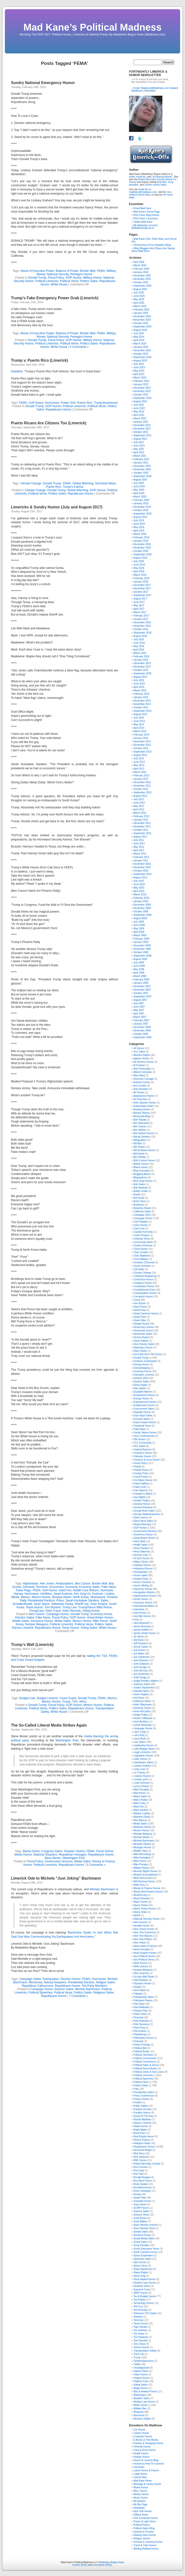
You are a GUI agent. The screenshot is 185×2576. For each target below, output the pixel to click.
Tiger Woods (140, 2327)
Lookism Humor (141, 1776)
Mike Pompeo (140, 1864)
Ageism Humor (141, 1058)
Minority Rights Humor (145, 1871)
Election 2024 (140, 1378)
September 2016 (142, 632)
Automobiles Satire (143, 1106)
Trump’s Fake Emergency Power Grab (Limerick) (54, 298)
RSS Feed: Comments (145, 218)
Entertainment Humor (145, 1402)
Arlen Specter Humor (144, 1102)
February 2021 (141, 459)
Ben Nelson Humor (143, 1133)
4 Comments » (79, 347)
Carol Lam (139, 1228)
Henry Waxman (141, 1551)
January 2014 (140, 738)
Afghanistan (30, 1583)
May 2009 (138, 928)
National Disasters (45, 1854)
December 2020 (142, 466)
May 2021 (138, 449)
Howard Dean (140, 1578)
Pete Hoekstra (141, 2021)
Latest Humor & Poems (145, 2470)
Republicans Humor (58, 409)
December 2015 (142, 663)
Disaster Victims (74, 1851)
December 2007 (142, 986)
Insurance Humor (42, 1621)
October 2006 (140, 1034)
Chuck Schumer (142, 1266)
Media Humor (23, 1854)
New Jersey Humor (143, 1929)
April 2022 (138, 415)
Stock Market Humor (144, 2279)
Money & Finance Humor (146, 1888)
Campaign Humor (57, 1614)
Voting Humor (91, 1610)
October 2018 (140, 551)
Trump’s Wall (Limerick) (32, 1645)
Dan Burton (139, 1303)
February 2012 (141, 816)
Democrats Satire (142, 1334)
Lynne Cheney (141, 1786)
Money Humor (141, 2494)
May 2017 (138, 605)
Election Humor (70, 1979)
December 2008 (142, 945)
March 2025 (139, 306)
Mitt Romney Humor (144, 1881)
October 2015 (140, 670)
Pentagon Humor (81, 274)
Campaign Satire (30, 1979)
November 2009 (142, 908)
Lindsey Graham (142, 1765)
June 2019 (139, 523)
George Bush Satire (144, 1510)
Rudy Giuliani (140, 2184)
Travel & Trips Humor (144, 2545)
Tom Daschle (140, 2340)
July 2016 (138, 639)
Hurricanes (52, 402)
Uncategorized (141, 2367)
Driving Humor (141, 1364)
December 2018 (142, 544)
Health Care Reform (86, 1590)
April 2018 (138, 571)
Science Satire (141, 2211)
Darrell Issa (139, 1310)
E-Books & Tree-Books (145, 2440)
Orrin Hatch (139, 1990)
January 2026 (140, 272)
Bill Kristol (138, 1153)
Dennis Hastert (141, 1337)
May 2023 (138, 370)
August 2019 (140, 517)
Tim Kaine (138, 2333)
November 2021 (142, 428)
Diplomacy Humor (143, 1347)
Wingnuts (138, 2412)
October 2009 (140, 911)
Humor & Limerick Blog (145, 2460)
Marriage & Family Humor (147, 2484)
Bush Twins (139, 1201)
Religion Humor (141, 2538)
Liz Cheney (139, 1772)
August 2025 (140, 289)
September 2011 (142, 833)
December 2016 (142, 622)
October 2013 (140, 748)
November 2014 (142, 704)
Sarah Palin (139, 2197)
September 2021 (142, 435)
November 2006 (142, 1030)
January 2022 (140, 421)
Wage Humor (140, 2388)
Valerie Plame (140, 2371)
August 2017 (140, 598)
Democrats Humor (143, 1330)
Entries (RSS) (80, 2565)
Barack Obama (141, 1113)
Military (111, 271)
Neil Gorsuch (140, 1922)
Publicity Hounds (142, 2109)
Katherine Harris (142, 1701)
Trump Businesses (106, 402)
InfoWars (46, 1593)
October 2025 (140, 282)
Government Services (59, 1861)
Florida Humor (141, 1470)
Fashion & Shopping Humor (148, 2443)
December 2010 (142, 864)
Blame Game (31, 1851)
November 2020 (142, 469)
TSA (75, 1701)
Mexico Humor (41, 1597)
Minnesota (35, 1982)
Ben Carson (82, 1583)
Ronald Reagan (141, 2177)
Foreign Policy (141, 1473)
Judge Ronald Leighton (145, 1680)
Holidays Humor (142, 1565)
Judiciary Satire (141, 1684)
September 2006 (142, 1037)
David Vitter (139, 1320)
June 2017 (139, 602)
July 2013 (138, 758)
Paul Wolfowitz (141, 2007)
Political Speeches (40, 1992)
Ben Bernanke (141, 1123)
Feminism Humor (142, 1453)
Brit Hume (138, 1198)
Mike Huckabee (141, 1857)
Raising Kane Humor (144, 2535)
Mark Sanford (140, 1810)
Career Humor (141, 2433)
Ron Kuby (138, 2170)
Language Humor (142, 1728)
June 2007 (139, 1006)
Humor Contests (142, 1582)
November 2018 (142, 547)
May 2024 (138, 336)
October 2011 (140, 830)
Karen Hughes (141, 1694)
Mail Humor (139, 1793)
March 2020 (139, 496)
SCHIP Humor (141, 2208)
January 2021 (140, 462)
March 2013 (139, 772)
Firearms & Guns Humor (146, 1459)
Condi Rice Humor (143, 1279)
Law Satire (139, 1742)
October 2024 (140, 323)
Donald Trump (37, 277)
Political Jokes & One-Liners (148, 2072)
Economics (57, 1587)
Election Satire (24, 1617)
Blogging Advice (142, 1174)
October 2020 (140, 472)
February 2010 (141, 898)
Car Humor (139, 2429)
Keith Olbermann (142, 1704)
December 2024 (142, 316)
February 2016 (141, 656)
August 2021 (140, 438)
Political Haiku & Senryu (146, 2065)
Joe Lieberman (141, 1657)
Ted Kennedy (140, 2310)
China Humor (140, 1249)
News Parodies (141, 1949)
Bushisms (138, 1204)
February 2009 (141, 938)
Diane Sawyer (140, 1340)
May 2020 (138, 489)
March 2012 (139, 813)
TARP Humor (140, 2293)
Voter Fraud (53, 1610)
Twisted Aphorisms (143, 2361)
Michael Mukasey (142, 1833)
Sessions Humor (142, 2235)
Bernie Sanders (141, 1136)
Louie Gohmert (141, 1782)
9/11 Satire (139, 1051)
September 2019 (142, 513)
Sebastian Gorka (62, 1604)
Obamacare (98, 1597)
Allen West (139, 1075)
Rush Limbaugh (141, 2191)
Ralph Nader (140, 2129)
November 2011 (142, 826)
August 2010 (140, 877)
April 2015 (138, 687)
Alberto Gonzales (142, 1072)
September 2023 (142, 357)
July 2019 (138, 520)
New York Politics (142, 1939)
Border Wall (87, 271)
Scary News (139, 2204)
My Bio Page (140, 2504)
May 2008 (138, 969)
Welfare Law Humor (144, 2401)
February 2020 (141, 500)
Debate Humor (141, 1323)
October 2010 (140, 870)
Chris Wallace (140, 1259)
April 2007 (138, 1013)
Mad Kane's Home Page (146, 211)
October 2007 (140, 993)
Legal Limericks (141, 1752)
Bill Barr (137, 1143)
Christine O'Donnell (143, 1262)
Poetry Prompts (141, 2044)
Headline (16, 371)
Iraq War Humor (142, 1616)
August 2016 (140, 636)
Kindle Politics (140, 1714)
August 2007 (140, 1000)
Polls (136, 2089)
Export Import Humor (144, 1422)
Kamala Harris (141, 1691)
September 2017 (142, 595)
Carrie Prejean (141, 1235)
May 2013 (138, 765)
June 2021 (139, 445)
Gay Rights (139, 1497)
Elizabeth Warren (142, 1391)
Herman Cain (140, 1555)
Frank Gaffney (141, 1483)
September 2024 (142, 326)
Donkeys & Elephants (145, 1361)
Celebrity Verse (141, 1238)
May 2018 (138, 568)
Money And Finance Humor (148, 1891)
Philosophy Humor (143, 2038)
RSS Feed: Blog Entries (146, 215)
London (109, 1593)
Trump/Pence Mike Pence (95, 1607)
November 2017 (142, 588)
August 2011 (140, 836)
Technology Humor (143, 2303)
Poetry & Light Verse (144, 2521)
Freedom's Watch (142, 1493)
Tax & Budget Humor (144, 2296)
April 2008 (138, 972)
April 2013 (138, 768)
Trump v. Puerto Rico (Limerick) (39, 360)
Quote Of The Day (143, 2116)
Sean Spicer (42, 1604)
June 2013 (139, 762)
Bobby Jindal (140, 1191)
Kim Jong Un (82, 1593)
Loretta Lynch (140, 1779)
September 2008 (142, 955)
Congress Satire (51, 1851)
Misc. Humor (140, 2491)
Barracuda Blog (141, 1116)
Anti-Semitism (140, 1089)
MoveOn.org (140, 1895)
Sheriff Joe (82, 1604)
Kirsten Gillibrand (142, 1718)
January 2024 (140, 347)
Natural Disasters (55, 1982)
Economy (71, 1587)
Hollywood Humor (143, 1568)
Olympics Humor (142, 1983)
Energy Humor (141, 1398)
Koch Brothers (141, 1721)
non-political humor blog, (150, 193)
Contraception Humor (145, 1293)
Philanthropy (140, 2034)
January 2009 (140, 942)
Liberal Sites (140, 2477)
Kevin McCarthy (142, 1711)
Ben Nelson (139, 1130)
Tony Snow (139, 2344)
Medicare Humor (142, 1827)
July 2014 (138, 717)
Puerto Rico (84, 402)
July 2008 (138, 962)
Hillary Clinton (140, 1561)
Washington (139, 2395)
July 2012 (138, 799)
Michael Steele (141, 1837)
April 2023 (138, 374)
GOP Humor (73, 277)
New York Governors (144, 1932)
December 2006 (142, 1027)
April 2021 (138, 452)
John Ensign (140, 1667)
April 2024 (138, 340)
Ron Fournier (140, 2167)
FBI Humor (139, 1439)
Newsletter (139, 2508)
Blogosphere (140, 1177)
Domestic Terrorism (35, 1587)
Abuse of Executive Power (37, 271)
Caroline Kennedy (143, 1232)
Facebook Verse (142, 1425)
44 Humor (138, 1048)
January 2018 (140, 581)
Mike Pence (100, 1621)
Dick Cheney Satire (143, 1344)
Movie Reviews (141, 1898)
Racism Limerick (22, 1627)
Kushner (97, 1593)
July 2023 (138, 364)
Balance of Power (67, 271)
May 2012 (138, 806)
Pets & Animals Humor (145, 2518)
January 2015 (140, 697)
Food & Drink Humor (144, 2450)
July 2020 (138, 483)
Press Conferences (143, 2095)
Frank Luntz (139, 1487)
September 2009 (142, 915)
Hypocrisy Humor (142, 1589)
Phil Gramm (139, 2031)
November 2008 (142, 949)
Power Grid (68, 402)
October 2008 (140, 952)
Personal (138, 2017)
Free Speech (140, 1490)
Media (15, 1597)
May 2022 (138, 411)
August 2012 (140, 796)
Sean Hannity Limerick (145, 2225)
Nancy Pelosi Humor (144, 1908)
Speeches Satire (142, 2259)
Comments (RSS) (102, 2565)
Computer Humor (142, 2436)
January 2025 (140, 313)
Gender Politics (141, 1500)
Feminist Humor (142, 2446)
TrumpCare (36, 1610)
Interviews (138, 1609)
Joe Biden (138, 1653)
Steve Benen (52, 1858)
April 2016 (138, 649)
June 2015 (139, 683)
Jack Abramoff (141, 1623)
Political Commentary (144, 2058)
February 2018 (141, 578)
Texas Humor (34, 1607)
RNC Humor (140, 2160)
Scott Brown (140, 2218)
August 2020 (140, 479)
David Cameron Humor (145, 1313)
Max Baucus (140, 1820)
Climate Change (30, 483)
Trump (66, 1701)
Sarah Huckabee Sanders (82, 1600)
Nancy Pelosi (140, 1905)
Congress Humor (142, 1283)
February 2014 (141, 734)
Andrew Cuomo (141, 1082)
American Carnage (143, 1079)
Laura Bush (139, 1738)
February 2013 (141, 775)
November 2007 (142, 989)
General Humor (141, 1504)
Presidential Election (81, 1982)
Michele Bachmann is (104, 1889)
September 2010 (142, 874)
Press (60, 1600)
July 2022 (138, 404)
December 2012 (142, 782)
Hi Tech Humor (141, 1558)
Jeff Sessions (140, 1643)
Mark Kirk (138, 1806)
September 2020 (142, 476)
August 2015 (140, 677)
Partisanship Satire (143, 1997)
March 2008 (139, 976)
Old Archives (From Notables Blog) (152, 245)
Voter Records (71, 1610)
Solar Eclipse (98, 1604)
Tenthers (138, 2316)
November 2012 (142, 785)
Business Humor (142, 1208)
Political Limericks (46, 281)
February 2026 (141, 268)
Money (41, 274)
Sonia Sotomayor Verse (146, 2248)
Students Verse (141, 2286)
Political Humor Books (145, 2068)
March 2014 (139, 731)
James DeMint (141, 1629)
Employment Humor (144, 1395)
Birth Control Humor (144, 1160)
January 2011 (140, 860)
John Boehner (140, 1660)
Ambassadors (64, 1583)
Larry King (139, 1735)
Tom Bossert (52, 1607)
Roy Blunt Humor (142, 2180)
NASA (136, 1915)
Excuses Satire (141, 1419)
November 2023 (142, 350)
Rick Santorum (141, 2157)
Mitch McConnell (142, 1878)
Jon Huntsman (141, 1674)
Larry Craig (139, 1731)
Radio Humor (140, 2126)
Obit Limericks (141, 1973)
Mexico (25, 1597)
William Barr (140, 2408)
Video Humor (140, 2374)
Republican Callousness (37, 1985)
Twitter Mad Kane (142, 222)
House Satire (140, 1575)
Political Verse (69, 281)
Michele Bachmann (87, 1989)
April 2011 (138, 850)
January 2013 (140, 779)
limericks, (162, 182)
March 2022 (139, 418)
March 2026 (139, 265)
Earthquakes (51, 1979)
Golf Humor (36, 402)
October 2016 (140, 629)
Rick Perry (139, 2153)
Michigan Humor (142, 1847)
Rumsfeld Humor (142, 2187)
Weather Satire (141, 2398)
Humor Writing (141, 1585)
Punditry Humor (141, 2112)
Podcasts (138, 2041)
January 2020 (140, 503)
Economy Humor (101, 1614)
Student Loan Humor (144, 2282)
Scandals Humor (142, 2201)
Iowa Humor (140, 1612)
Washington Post (67, 1740)
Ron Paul (138, 2174)
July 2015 (138, 680)
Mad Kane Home (142, 2480)
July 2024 (138, 333)
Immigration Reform (144, 1592)
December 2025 (142, 275)
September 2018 (142, 554)
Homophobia (140, 1572)
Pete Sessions (141, 2024)
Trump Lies (69, 1607)
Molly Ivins (139, 1884)
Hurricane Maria (105, 483)
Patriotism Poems (142, 2000)
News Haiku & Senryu (145, 1946)
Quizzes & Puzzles (143, 2531)
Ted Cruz (138, 2306)
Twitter (136, 2364)
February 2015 (141, 694)
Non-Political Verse (143, 1959)
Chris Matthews (141, 1255)
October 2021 (140, 432)
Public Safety (140, 2106)
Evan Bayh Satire (142, 1415)
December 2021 (142, 425)
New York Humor (142, 2511)
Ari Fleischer (140, 1099)
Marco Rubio (140, 1799)
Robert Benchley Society (146, 2163)
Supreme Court (141, 2289)
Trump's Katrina (73, 486)
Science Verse (141, 2214)
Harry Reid (139, 1541)
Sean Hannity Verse (144, 2228)
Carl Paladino (140, 1221)
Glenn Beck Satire (143, 1521)
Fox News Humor (142, 1480)
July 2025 (138, 292)
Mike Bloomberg (142, 1854)
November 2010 (142, 867)
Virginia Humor (141, 2378)
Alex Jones (47, 1583)
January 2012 (140, 819)
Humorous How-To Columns (148, 2463)
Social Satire (140, 2242)
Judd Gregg (139, 1677)
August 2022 (140, 401)
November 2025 (142, 279)
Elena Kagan (140, 1385)
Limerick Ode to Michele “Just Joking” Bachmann (56, 1878)
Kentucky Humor (142, 1708)
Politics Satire (89, 281)
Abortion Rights (141, 1055)
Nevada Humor (141, 1925)
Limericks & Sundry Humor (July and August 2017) (56, 507)
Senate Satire (140, 2231)
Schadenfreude (22, 1604)
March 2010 (139, 894)
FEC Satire (139, 1446)
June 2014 (139, 721)
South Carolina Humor (145, 2252)
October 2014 (140, 707)
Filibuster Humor (142, 1456)
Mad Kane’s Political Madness (92, 27)
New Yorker (139, 1942)
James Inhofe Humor (144, 1633)
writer (132, 176)
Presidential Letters (143, 2092)
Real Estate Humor (143, 2136)
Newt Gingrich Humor (145, 1952)
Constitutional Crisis (144, 1289)
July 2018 (138, 561)
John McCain (140, 1670)
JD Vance (138, 1636)
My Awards (139, 2501)
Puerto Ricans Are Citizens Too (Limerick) (48, 423)
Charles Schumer (142, 1245)
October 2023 (140, 353)
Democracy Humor (143, 1327)
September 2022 (142, 398)
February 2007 (141, 1020)
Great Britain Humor (100, 1617)
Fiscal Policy (56, 277)
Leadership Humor (143, 1745)
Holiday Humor (141, 2457)
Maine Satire (140, 1796)
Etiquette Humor (142, 1412)
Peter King (139, 2027)
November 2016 (142, 626)
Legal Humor (140, 2474)
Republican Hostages (73, 1854)
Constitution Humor (143, 1286)
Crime (136, 1300)
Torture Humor (141, 2347)
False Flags (23, 1590)
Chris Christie (140, 1252)
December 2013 (142, 741)
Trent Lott (138, 2354)
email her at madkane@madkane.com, (143, 190)
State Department (142, 2269)
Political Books (141, 2051)
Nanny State (140, 1912)
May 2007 (138, 1010)
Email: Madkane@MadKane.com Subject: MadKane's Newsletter (155, 89)
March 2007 (139, 1017)
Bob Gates (139, 1184)
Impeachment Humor (144, 1595)
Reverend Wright (142, 2150)
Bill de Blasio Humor (144, 1150)
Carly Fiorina (140, 1225)
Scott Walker (140, 2221)
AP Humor (139, 1092)
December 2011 (142, 823)
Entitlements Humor (144, 1405)
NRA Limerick (140, 1966)
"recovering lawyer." (162, 176)
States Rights (140, 2272)
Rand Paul (139, 2133)
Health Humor (140, 2453)
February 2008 (141, 979)
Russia (137, 2194)
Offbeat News (140, 2514)
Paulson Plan (140, 2010)
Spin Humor (139, 2262)
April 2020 (138, 493)
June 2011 (139, 843)
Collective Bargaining (144, 1276)
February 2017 (141, 615)
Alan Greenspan (142, 1068)
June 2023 (139, 367)
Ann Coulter (139, 1085)
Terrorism (138, 2320)
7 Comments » (78, 1996)
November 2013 (142, 745)
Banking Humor (141, 1109)
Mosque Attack (61, 1597)
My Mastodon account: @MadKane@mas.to (144, 226)
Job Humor (139, 1650)
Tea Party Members (94, 1985)
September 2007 (142, 996)
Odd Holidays (140, 1980)
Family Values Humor (145, 1432)
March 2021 (139, 455)
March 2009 (139, 935)
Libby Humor (140, 1759)
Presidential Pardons (41, 1600)
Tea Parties (139, 2299)
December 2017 (142, 585)
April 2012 (138, 809)
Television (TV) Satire (145, 2313)
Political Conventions (144, 2061)
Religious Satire (103, 1992)
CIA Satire (138, 1269)
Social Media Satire (143, 2238)
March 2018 (139, 574)
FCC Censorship (142, 1442)
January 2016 (140, 660)
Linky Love (139, 1769)
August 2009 (140, 918)
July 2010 (138, 881)
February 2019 (141, 537)
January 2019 (140, 540)
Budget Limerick (47, 1698)
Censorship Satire (143, 1242)
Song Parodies (141, 2245)
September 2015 (142, 673)
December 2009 (142, 904)
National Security (58, 274)
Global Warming (83, 483)
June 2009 (139, 925)
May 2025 (138, 299)
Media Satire (63, 1621)
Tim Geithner (140, 2330)
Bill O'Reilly (139, 1157)
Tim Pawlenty (140, 2337)
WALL (83, 1701)
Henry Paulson (141, 1548)
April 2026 (138, 262)
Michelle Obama (142, 1844)
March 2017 (139, 612)
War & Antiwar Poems (145, 2391)
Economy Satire (89, 1587)
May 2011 (138, 847)
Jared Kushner (63, 1593)
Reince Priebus (141, 2140)
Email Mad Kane (142, 208)
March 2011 (139, 853)
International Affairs (143, 1606)
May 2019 (138, 527)
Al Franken (139, 1065)
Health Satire (20, 1621)
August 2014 (140, 714)
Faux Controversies (144, 1436)
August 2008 (140, 959)
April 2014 (138, 728)
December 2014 (142, 700)
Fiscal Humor (104, 1851)
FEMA (101, 271)
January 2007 (140, 1023)
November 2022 (142, 391)
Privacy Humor (141, 2099)
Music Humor (140, 1901)
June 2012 (139, 802)
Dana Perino (140, 1306)
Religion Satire (105, 1982)
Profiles (137, 2102)
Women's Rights (142, 2418)
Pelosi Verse (140, 2014)
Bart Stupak (139, 1119)
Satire (104, 1600)
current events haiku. (155, 184)
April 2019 (138, 530)
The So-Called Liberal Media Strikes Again (49, 1725)
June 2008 (139, 966)
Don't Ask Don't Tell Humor (147, 1354)
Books (136, 1194)
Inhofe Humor (140, 1599)
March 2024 (139, 343)
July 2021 (138, 442)
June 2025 (139, 296)
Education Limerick (143, 1374)
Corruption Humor (143, 1296)
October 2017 (140, 592)
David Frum (139, 1317)
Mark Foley (139, 1803)
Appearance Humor (144, 1096)
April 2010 (138, 891)
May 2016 (138, 646)
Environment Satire (143, 1408)
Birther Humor (140, 1164)
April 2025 (138, 302)
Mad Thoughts (141, 1789)
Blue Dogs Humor (143, 1181)
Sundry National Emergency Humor (43, 83)
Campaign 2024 (142, 1215)
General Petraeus (142, 1507)
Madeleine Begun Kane (111, 2562)
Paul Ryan (139, 2004)
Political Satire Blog (143, 2528)
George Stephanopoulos (146, 1514)
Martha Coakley (141, 1813)
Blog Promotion (141, 1170)
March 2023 (139, 377)
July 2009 (138, 921)
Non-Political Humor (144, 1956)
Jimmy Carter (140, 1646)
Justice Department (143, 1687)
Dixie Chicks (140, 1351)
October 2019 (140, 510)
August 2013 (140, 755)
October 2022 (140, 394)
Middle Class (140, 1850)
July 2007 (138, 1003)
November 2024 (142, 319)
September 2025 (142, 285)
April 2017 (138, 609)
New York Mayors (142, 1935)
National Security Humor (146, 1918)
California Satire (142, 1211)
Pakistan (138, 1993)
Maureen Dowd (141, 1816)
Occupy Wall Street (143, 1976)
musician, (141, 176)
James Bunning (141, 1626)
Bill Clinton (139, 1147)
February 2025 (141, 309)
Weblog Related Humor (146, 2548)
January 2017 (140, 619)
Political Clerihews (143, 2055)
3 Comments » (96, 1864)
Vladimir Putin (140, 2381)
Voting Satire (89, 1627)
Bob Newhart (140, 1187)
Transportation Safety (145, 2350)
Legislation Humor (143, 1755)
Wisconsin (139, 2415)
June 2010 (139, 884)
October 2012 (140, 789)
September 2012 (142, 792)
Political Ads (140, 2048)
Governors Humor (143, 1534)
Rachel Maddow (142, 2119)
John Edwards (141, 1663)
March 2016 (139, 653)
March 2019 (139, 534)
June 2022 (139, 408)
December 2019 (142, 506)
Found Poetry (140, 1476)
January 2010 (140, 901)
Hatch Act (65, 1590)
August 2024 (140, 330)
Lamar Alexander (142, 1725)
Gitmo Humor (140, 1517)
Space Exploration (143, 2255)
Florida (137, 1466)
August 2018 (140, 557)
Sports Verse (140, 2265)
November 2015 (142, 666)
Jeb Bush (138, 1640)
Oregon (137, 1986)
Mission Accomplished (145, 1874)
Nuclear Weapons (36, 1624)
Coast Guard (68, 1698)
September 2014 (142, 711)
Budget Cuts (27, 1698)
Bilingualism (139, 1140)
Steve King (139, 2276)
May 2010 (138, 887)
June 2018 (139, 564)
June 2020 (139, 486)
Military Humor (92, 277)
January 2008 (140, 983)
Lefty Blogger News (144, 1748)
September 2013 (142, 751)
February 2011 (141, 857)
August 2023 (140, 360)
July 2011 (138, 840)
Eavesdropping (141, 1368)
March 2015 (139, 690)
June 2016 (139, 643)
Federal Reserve (142, 1449)
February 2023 (141, 381)
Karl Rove (138, 1697)
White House (59, 284)
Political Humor (141, 2525)
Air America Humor (143, 1062)
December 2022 (142, 387)
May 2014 (138, 724)
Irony (136, 1619)
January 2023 (140, 384)
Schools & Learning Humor (148, 2542)
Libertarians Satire (143, 1762)
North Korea (81, 1597)
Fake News (108, 1587)
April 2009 (138, 932)
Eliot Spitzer (139, 1388)
